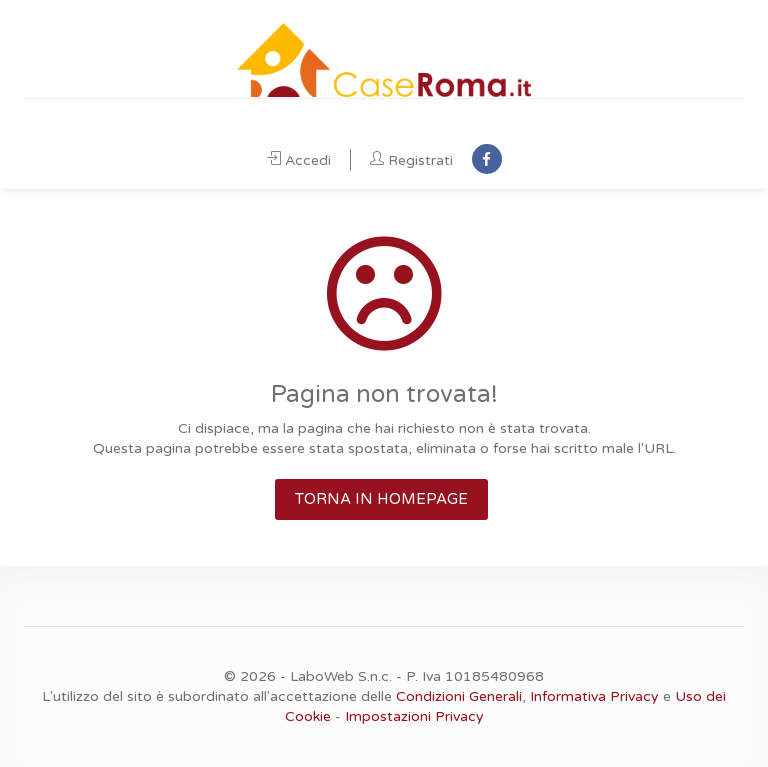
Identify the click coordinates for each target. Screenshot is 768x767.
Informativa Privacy (594, 696)
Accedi (299, 160)
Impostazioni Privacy (414, 716)
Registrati (411, 160)
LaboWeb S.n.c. (341, 676)
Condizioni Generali (459, 696)
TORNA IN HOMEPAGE (381, 499)
